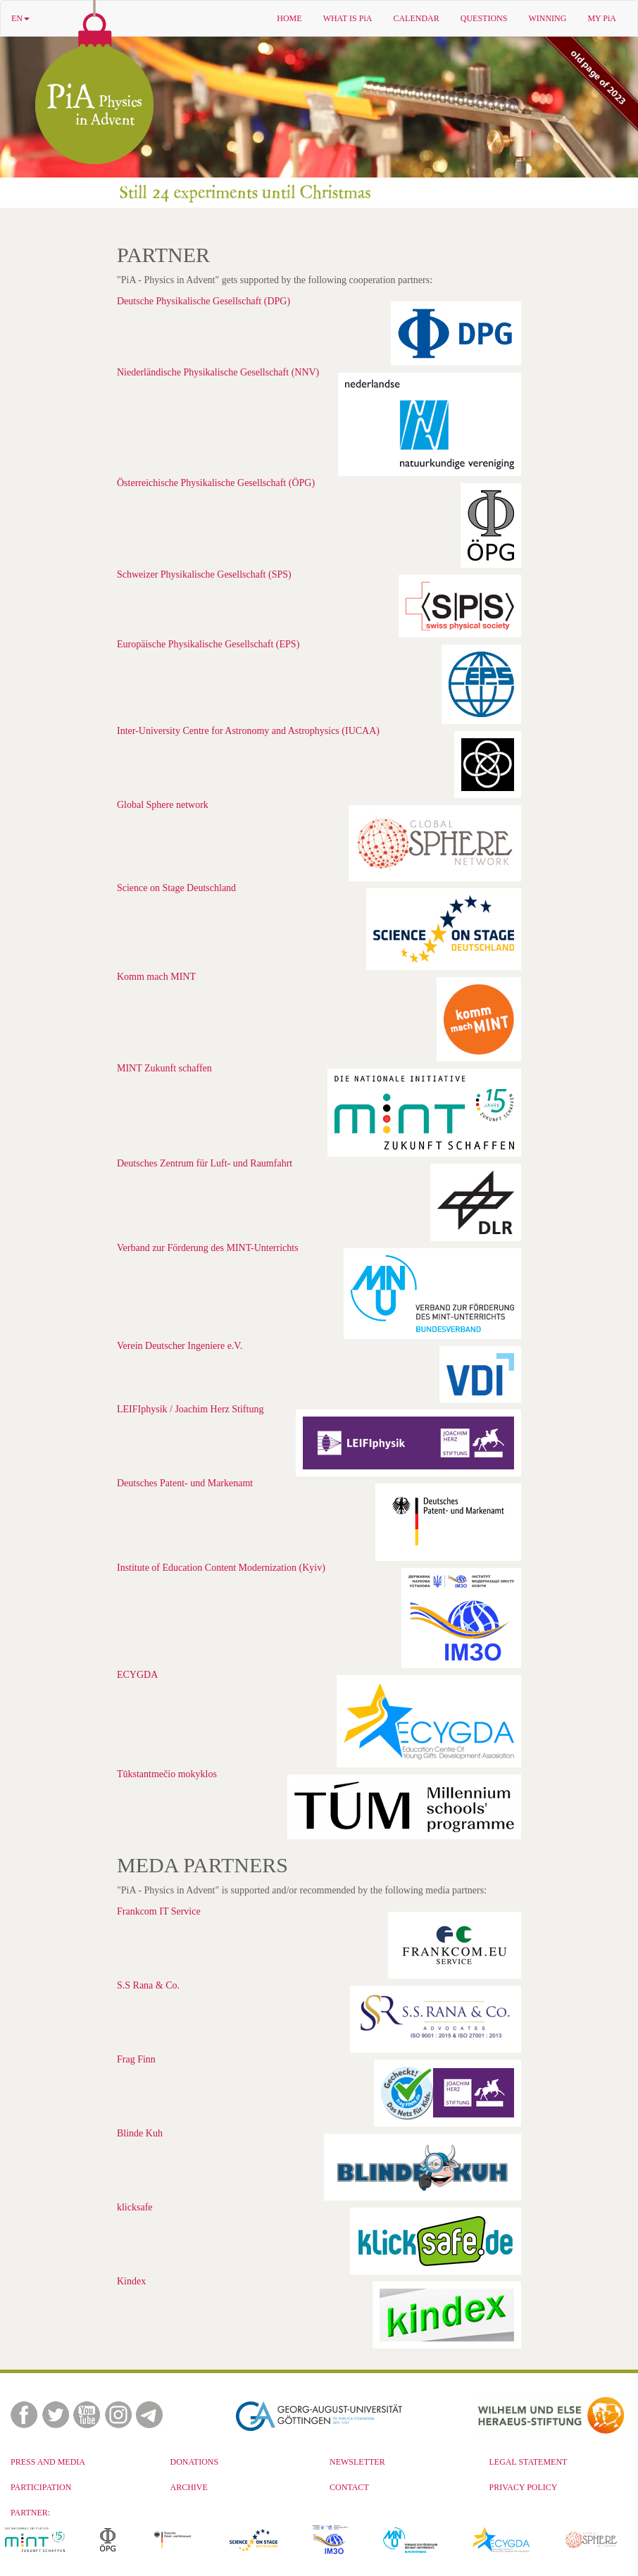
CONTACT (349, 2487)
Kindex (131, 2281)
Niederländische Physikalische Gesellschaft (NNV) (218, 372)
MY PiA (601, 18)
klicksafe (135, 2207)
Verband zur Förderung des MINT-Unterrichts (208, 1248)
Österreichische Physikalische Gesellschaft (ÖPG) (216, 483)
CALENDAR (416, 18)
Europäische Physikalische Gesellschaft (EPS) (208, 644)
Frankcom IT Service (159, 1911)
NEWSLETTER (357, 2462)
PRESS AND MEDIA (48, 2462)
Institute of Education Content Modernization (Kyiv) (221, 1567)
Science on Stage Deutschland (176, 888)
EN (20, 18)
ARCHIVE (189, 2487)
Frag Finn (136, 2059)
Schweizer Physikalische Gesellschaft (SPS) (204, 574)
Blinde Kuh (140, 2133)
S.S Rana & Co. (148, 1985)
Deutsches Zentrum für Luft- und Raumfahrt (204, 1163)
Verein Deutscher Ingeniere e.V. (179, 1345)
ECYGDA (137, 1674)
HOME (289, 18)
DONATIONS (194, 2462)
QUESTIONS (484, 18)
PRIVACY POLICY (523, 2487)
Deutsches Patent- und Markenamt (185, 1483)
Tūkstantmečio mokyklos (167, 1774)
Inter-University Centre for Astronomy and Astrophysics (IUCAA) (248, 731)
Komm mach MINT (156, 976)
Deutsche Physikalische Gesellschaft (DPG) (203, 301)
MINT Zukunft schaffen (164, 1068)
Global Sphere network (162, 804)
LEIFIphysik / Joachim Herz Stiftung (190, 1409)
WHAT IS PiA (348, 18)
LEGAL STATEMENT (528, 2462)
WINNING (547, 18)
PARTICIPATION (41, 2487)
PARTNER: (30, 2513)
